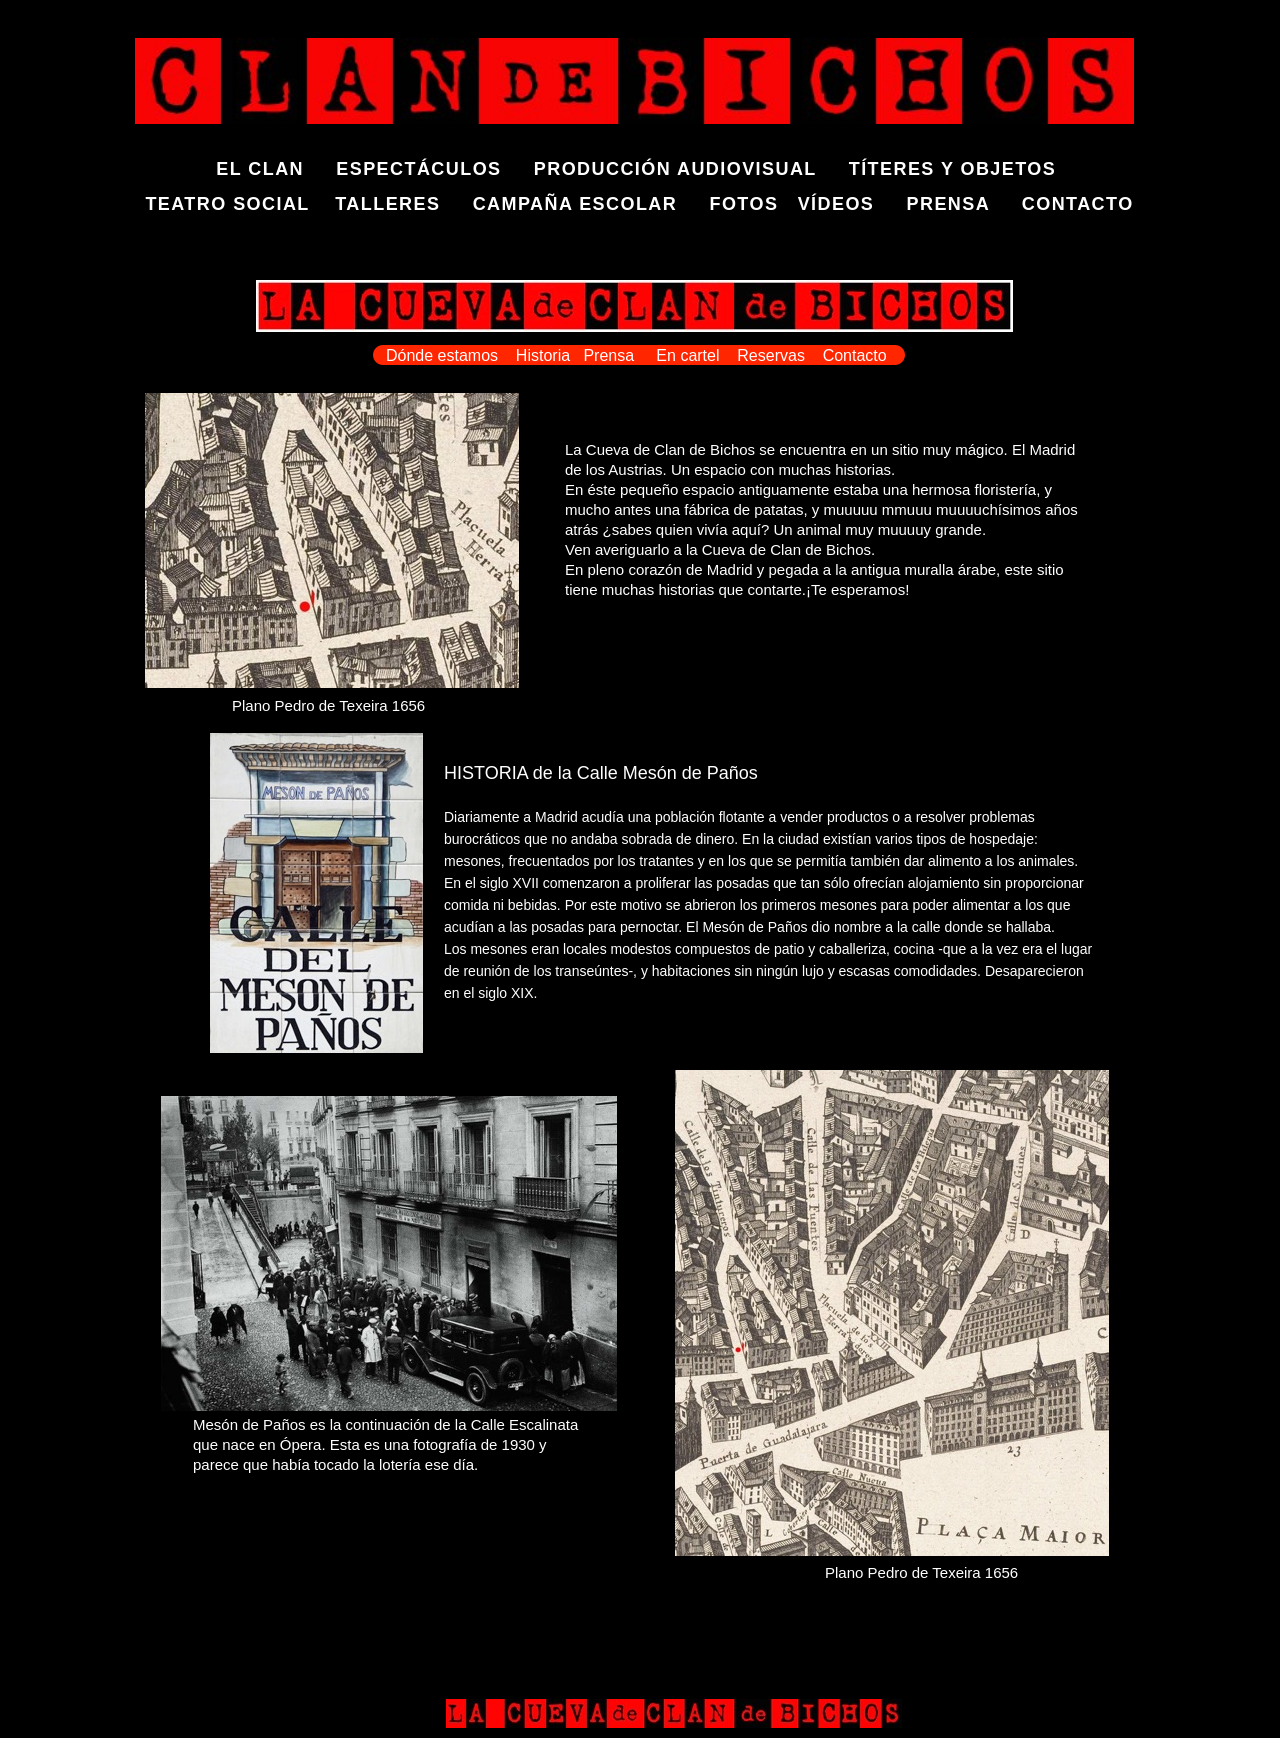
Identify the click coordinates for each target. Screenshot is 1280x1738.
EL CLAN (276, 169)
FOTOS (743, 204)
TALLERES (387, 204)
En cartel (690, 355)
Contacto (855, 355)
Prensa (608, 355)
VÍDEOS (852, 204)
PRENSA (948, 204)
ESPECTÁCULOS (422, 169)
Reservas (771, 355)
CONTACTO (1078, 204)
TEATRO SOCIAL (227, 204)
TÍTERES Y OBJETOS (953, 169)
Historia (543, 355)
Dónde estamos (442, 355)
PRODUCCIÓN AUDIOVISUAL (675, 169)
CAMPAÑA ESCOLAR (575, 204)
